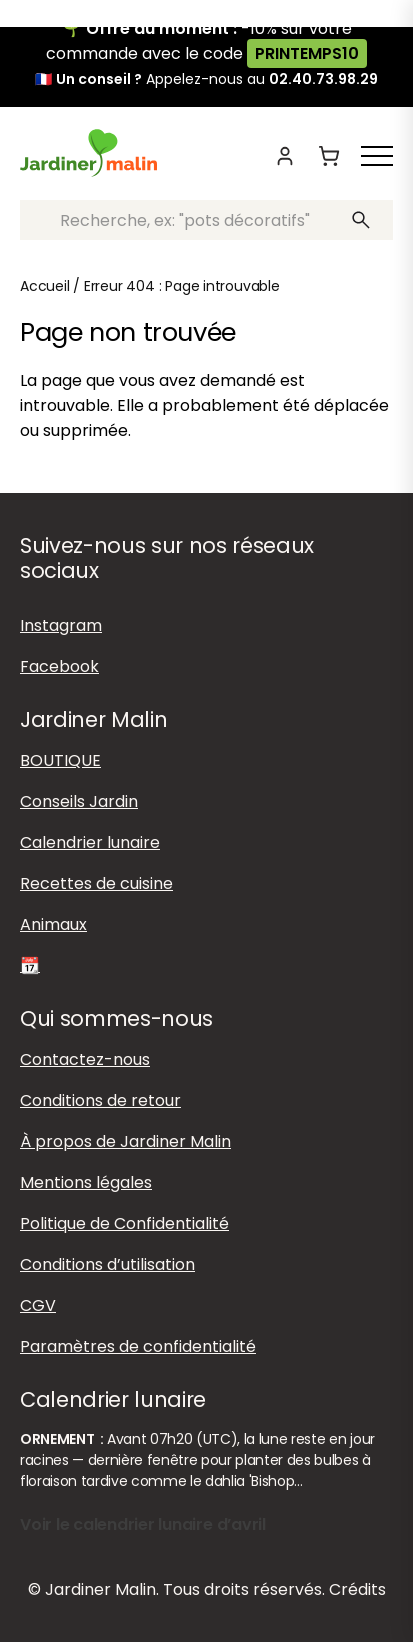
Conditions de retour (100, 1100)
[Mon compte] (285, 156)
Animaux (53, 924)
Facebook (59, 666)
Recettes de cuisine (96, 883)
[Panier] (329, 156)
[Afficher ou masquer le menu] (377, 156)
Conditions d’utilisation (107, 1264)
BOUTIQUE (60, 760)
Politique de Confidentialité (124, 1223)
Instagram (61, 625)
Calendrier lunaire (90, 842)
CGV (38, 1305)
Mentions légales (86, 1182)
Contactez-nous (85, 1059)
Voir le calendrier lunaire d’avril (143, 1524)
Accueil (45, 286)
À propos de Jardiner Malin (125, 1141)
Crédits (357, 1589)
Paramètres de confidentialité (138, 1346)
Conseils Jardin (79, 801)
